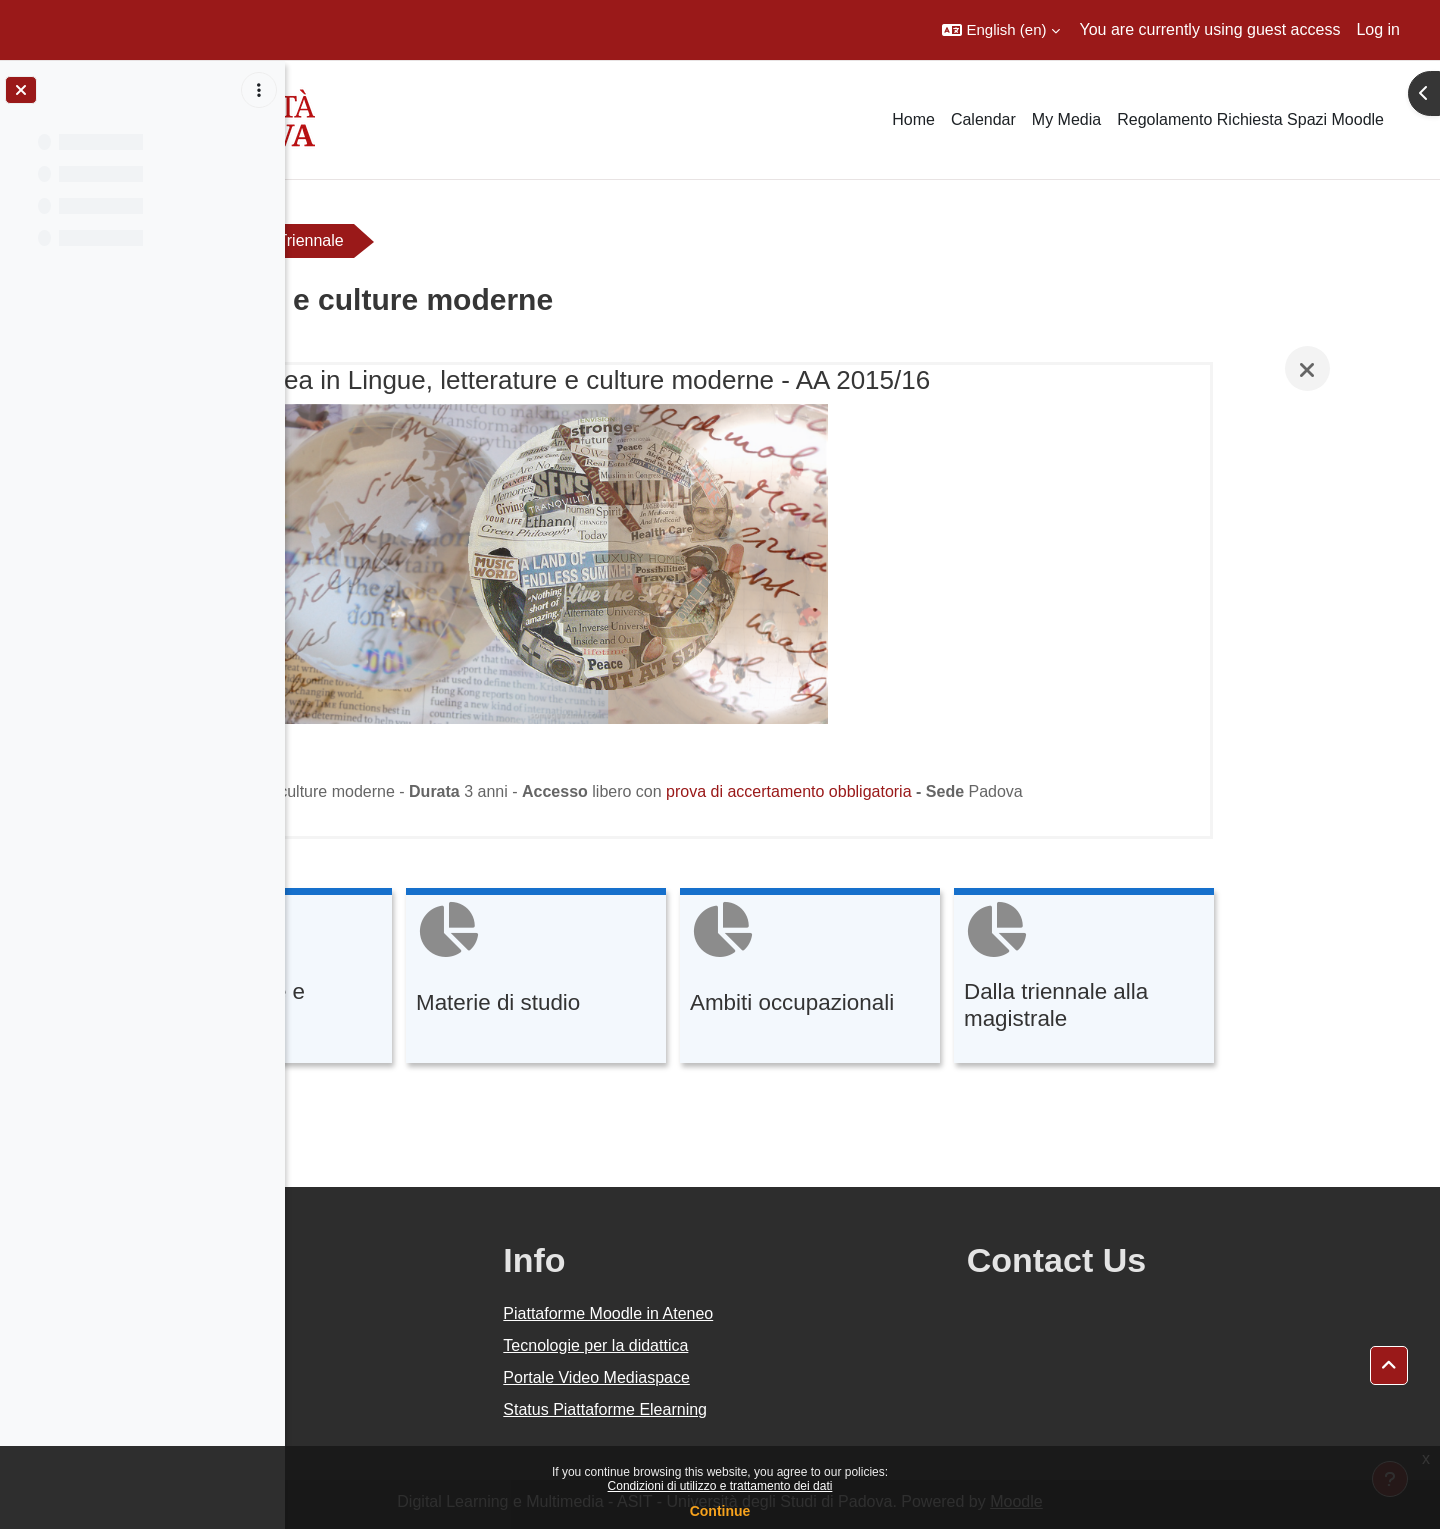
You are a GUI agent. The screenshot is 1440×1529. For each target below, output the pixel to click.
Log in (1378, 29)
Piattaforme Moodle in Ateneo (798, 1313)
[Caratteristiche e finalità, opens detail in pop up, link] (458, 979)
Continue (720, 1511)
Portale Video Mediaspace (786, 1377)
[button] (1000, 30)
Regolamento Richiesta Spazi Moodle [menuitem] (1250, 119)
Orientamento (371, 240)
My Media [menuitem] (1066, 119)
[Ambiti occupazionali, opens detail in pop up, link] (998, 979)
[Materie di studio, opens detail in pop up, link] (728, 979)
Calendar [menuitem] (983, 119)
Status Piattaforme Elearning (795, 1409)
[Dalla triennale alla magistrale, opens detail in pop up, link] (1267, 979)
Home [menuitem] (913, 119)
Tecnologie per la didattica (785, 1345)
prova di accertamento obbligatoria (986, 791)
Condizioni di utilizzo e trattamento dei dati (720, 1486)
